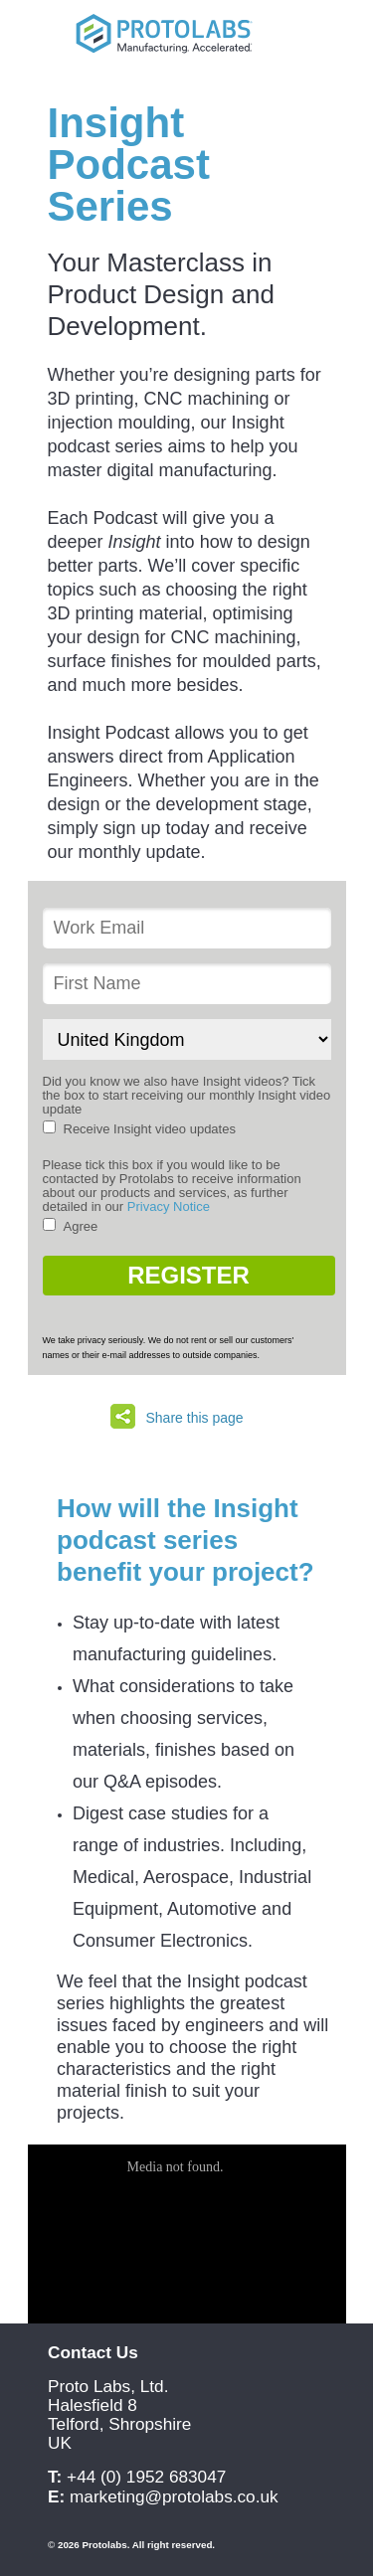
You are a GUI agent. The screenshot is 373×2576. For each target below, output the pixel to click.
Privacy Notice (168, 1206)
